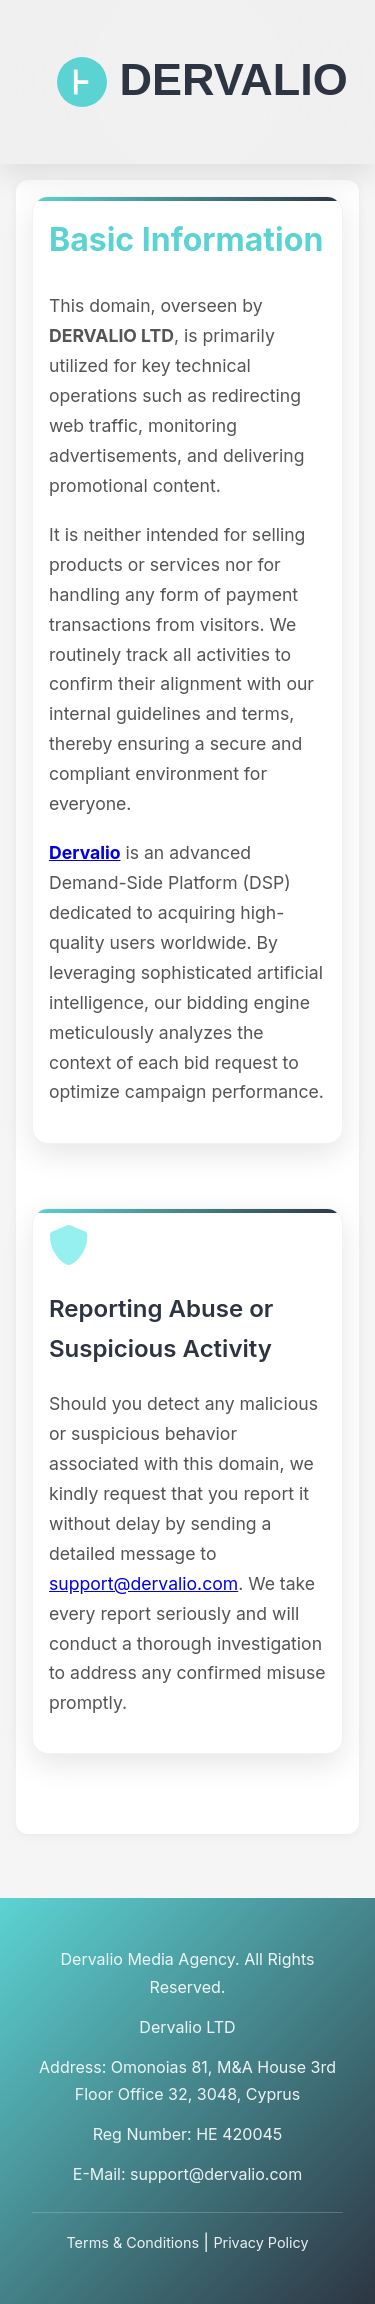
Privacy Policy (260, 2242)
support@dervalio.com (143, 1583)
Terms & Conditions (132, 2242)
